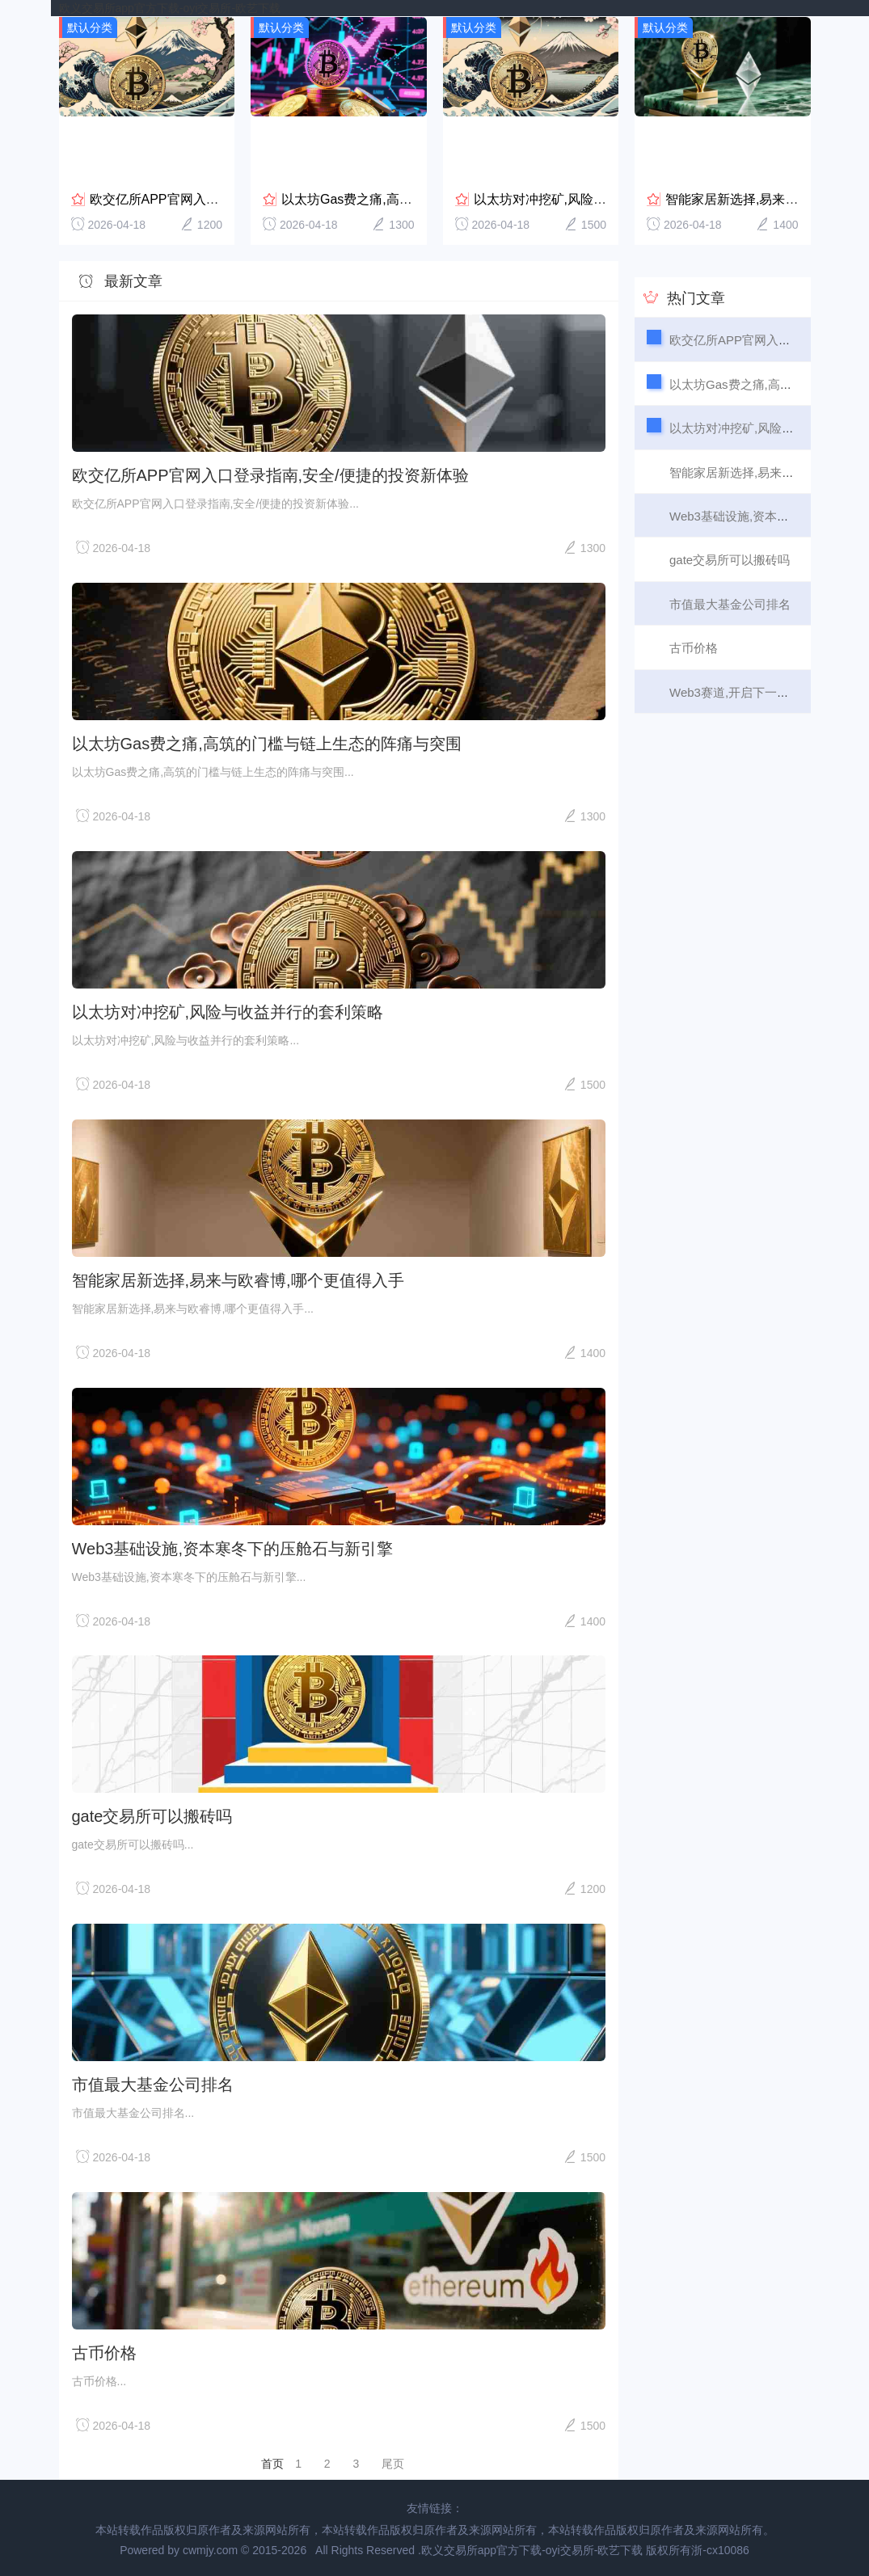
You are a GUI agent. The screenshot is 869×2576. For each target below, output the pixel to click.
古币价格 (104, 2352)
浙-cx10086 (720, 2549)
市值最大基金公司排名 (153, 2084)
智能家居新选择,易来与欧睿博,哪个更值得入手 (238, 1279)
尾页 (393, 2462)
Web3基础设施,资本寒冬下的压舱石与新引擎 (232, 1547)
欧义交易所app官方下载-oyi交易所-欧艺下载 (170, 8)
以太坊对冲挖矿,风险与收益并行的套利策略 (598, 198)
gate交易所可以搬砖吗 (152, 1815)
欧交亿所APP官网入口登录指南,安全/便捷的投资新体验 (270, 474)
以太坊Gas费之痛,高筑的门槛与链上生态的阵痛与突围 (267, 743)
